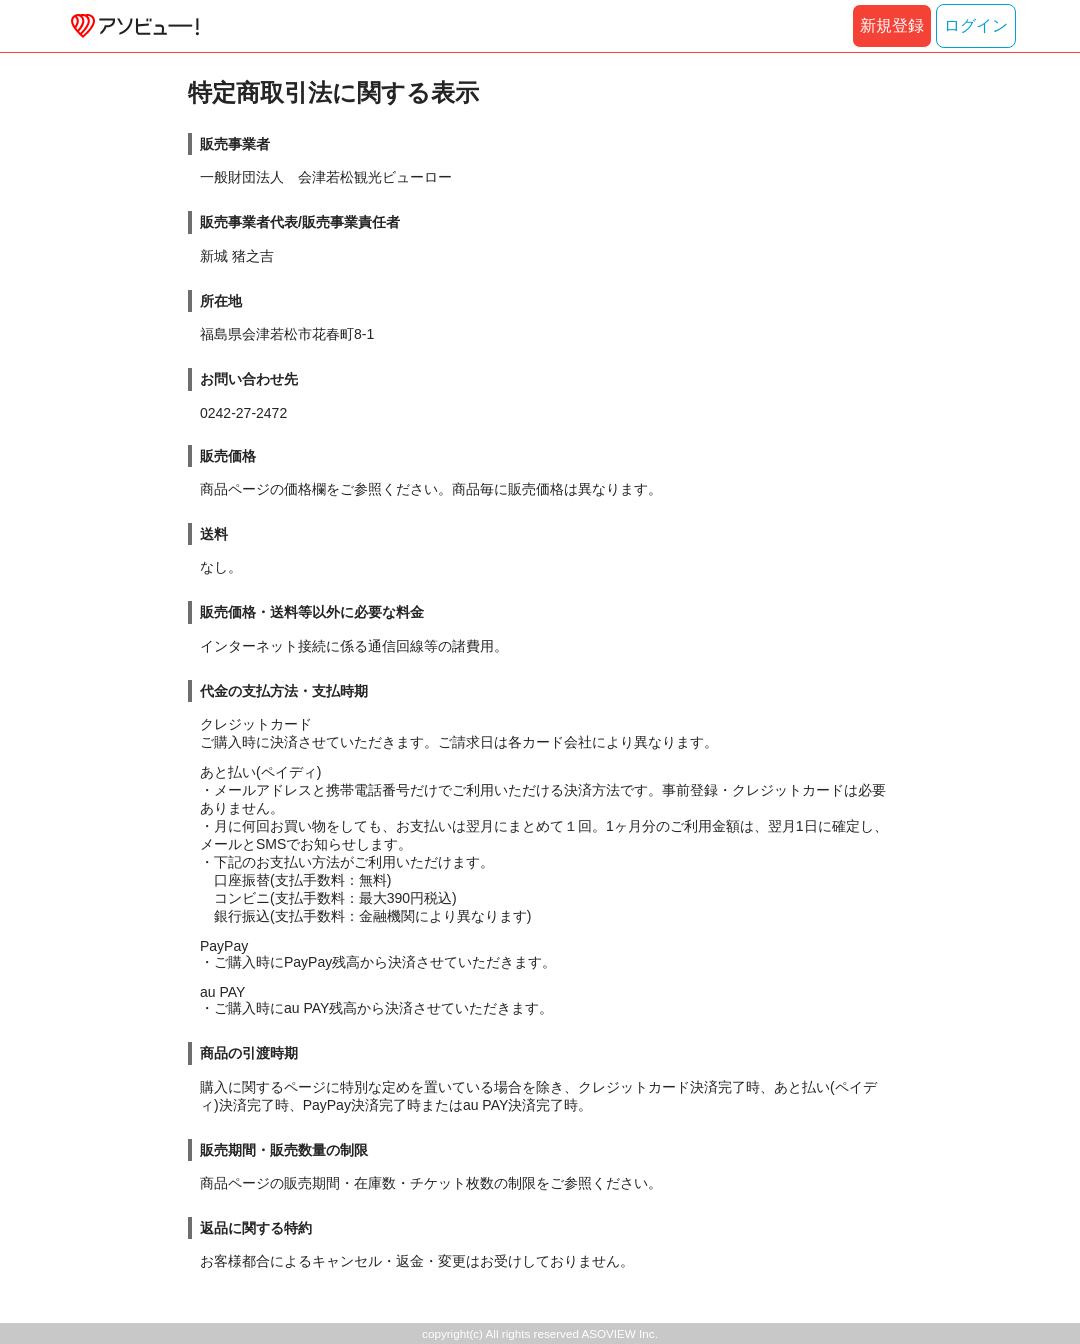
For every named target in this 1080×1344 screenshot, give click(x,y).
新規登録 (892, 25)
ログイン (976, 25)
